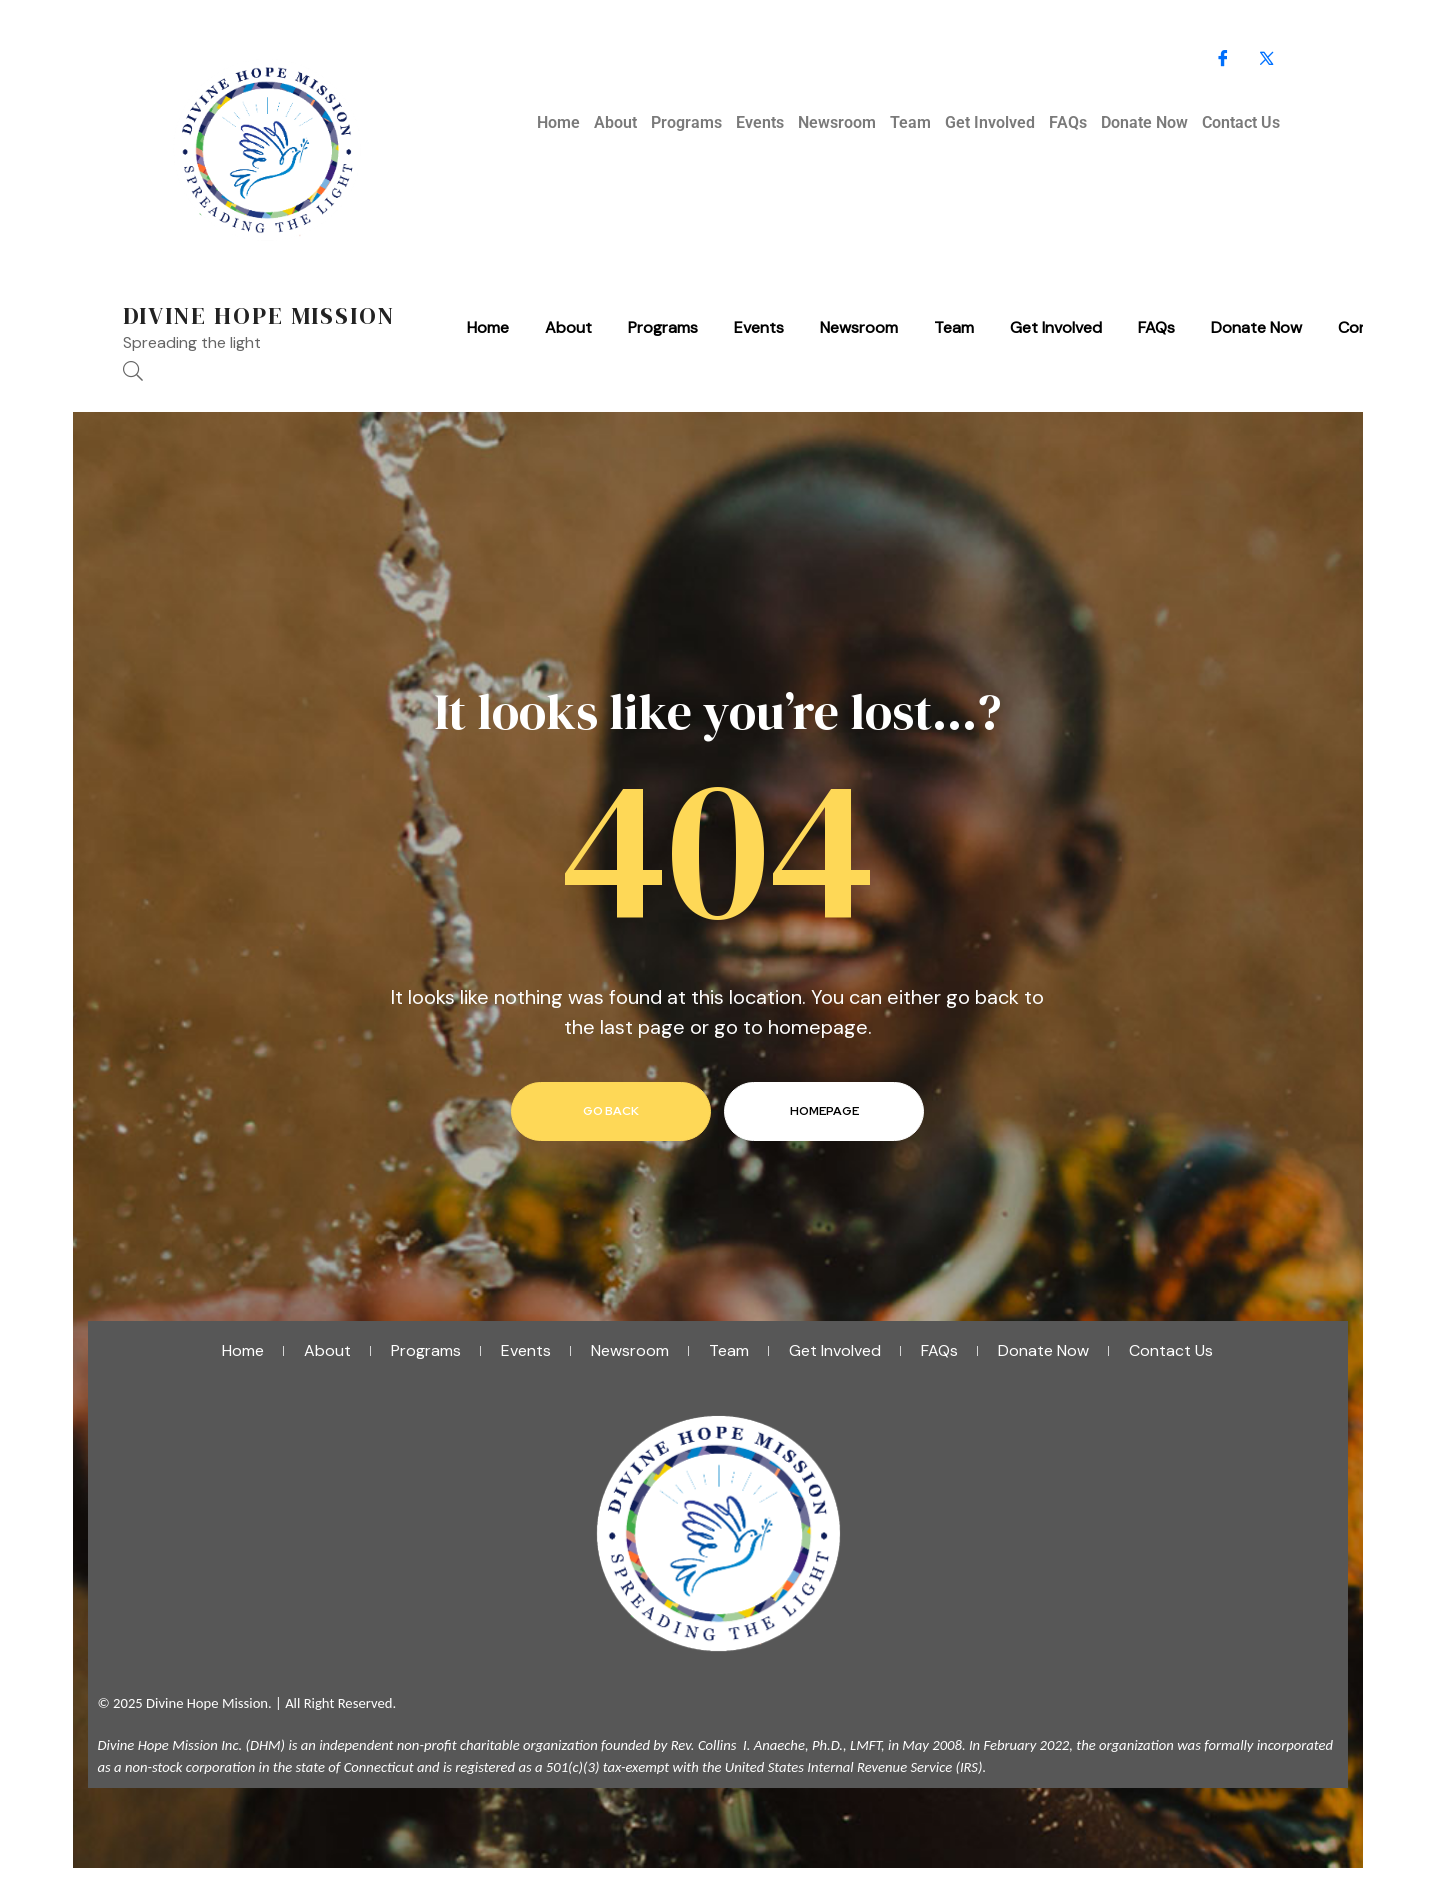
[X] (1267, 60)
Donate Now (1144, 122)
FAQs (1068, 122)
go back (611, 1111)
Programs (686, 122)
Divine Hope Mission (259, 315)
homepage (824, 1111)
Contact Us (1241, 122)
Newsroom (837, 122)
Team (910, 122)
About (615, 122)
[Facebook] (1223, 60)
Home (558, 122)
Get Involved (990, 122)
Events (760, 122)
